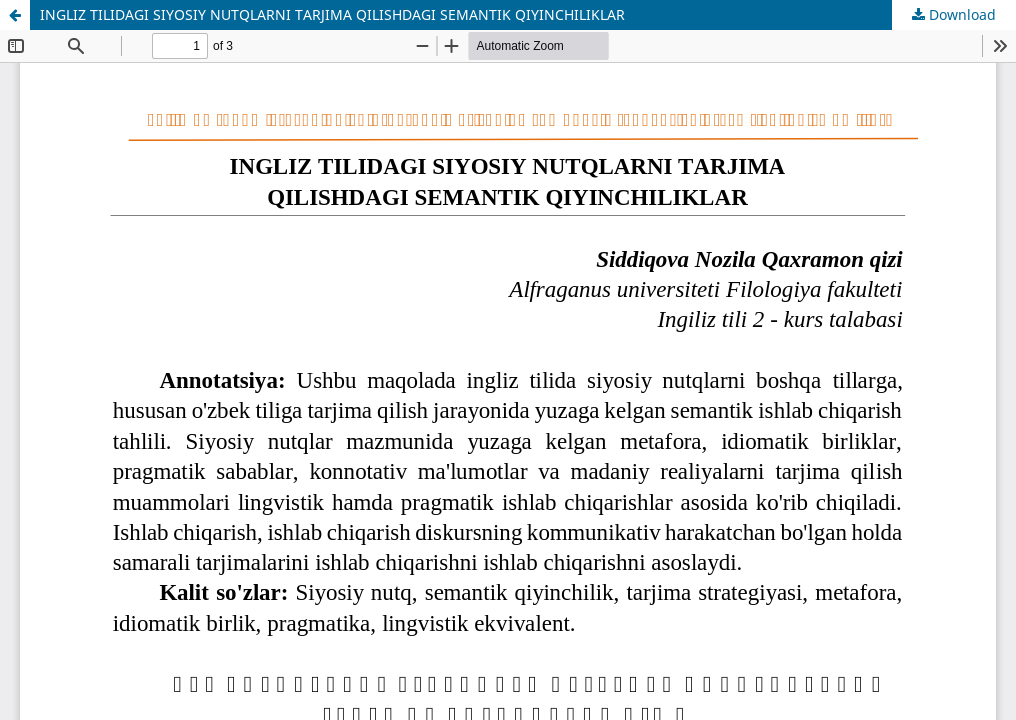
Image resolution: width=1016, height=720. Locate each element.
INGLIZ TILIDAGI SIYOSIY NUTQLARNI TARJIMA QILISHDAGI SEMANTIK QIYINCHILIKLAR (332, 14)
